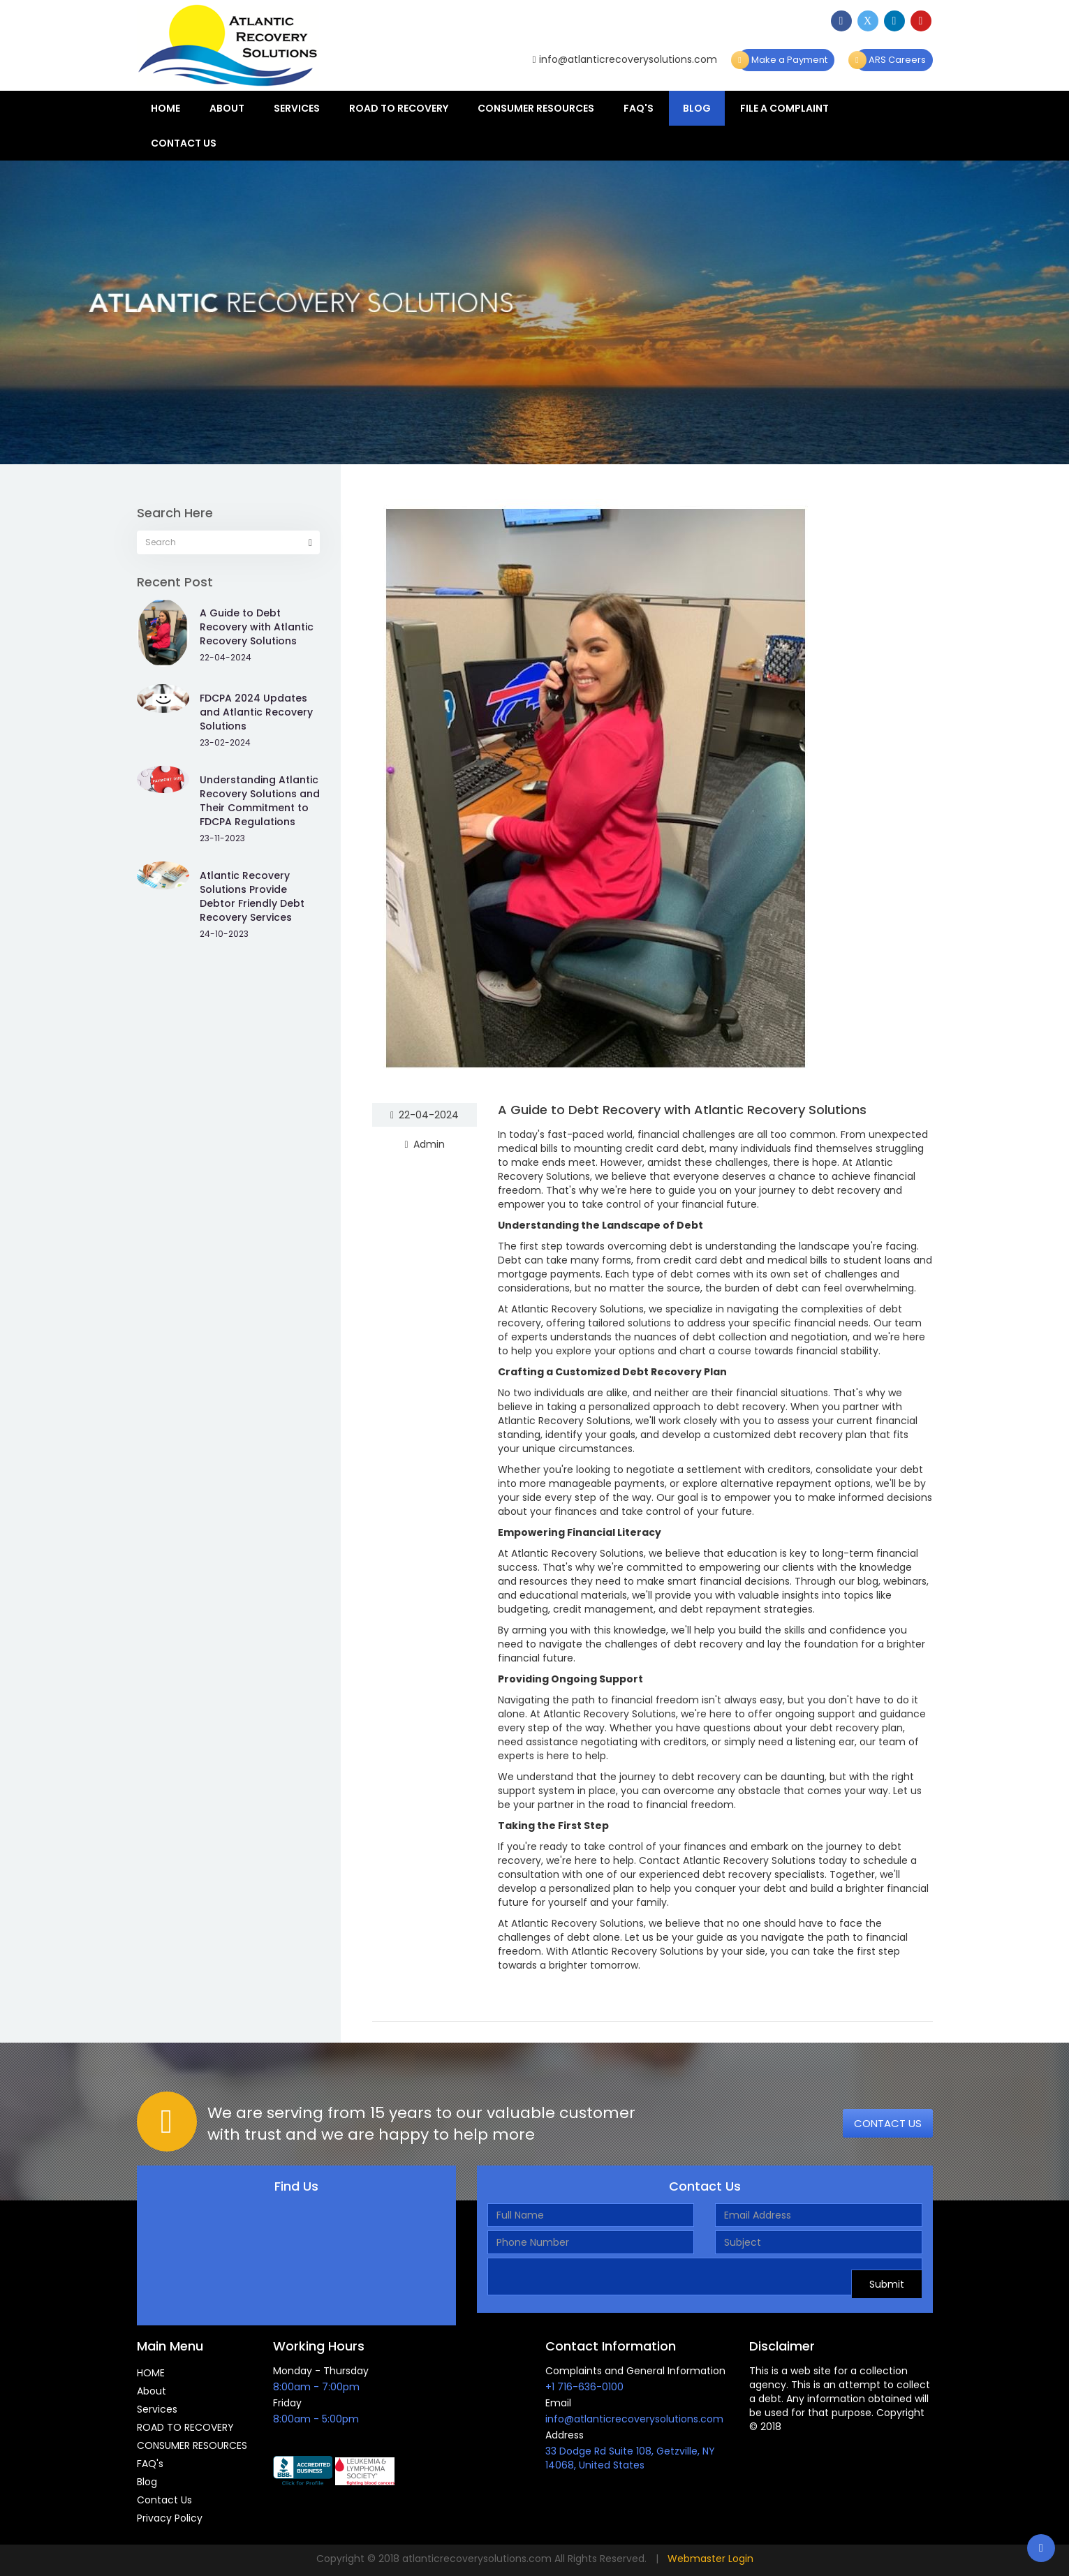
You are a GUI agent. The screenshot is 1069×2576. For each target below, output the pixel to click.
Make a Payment (782, 60)
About (226, 108)
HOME (165, 108)
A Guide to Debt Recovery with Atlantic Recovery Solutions (682, 1109)
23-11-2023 (222, 838)
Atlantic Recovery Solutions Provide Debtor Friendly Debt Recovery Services (252, 896)
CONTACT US (888, 2123)
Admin (424, 1144)
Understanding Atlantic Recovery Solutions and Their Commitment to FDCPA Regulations (260, 801)
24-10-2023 (224, 934)
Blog (697, 108)
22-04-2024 (424, 1115)
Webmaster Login (710, 2559)
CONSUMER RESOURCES (536, 108)
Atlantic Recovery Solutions (577, 1923)
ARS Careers (890, 60)
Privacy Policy (169, 2518)
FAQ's (639, 108)
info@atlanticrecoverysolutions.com (624, 59)
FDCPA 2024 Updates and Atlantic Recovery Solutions (256, 712)
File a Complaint (784, 108)
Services (297, 108)
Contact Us (183, 143)
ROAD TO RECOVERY (398, 108)
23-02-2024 (225, 742)
